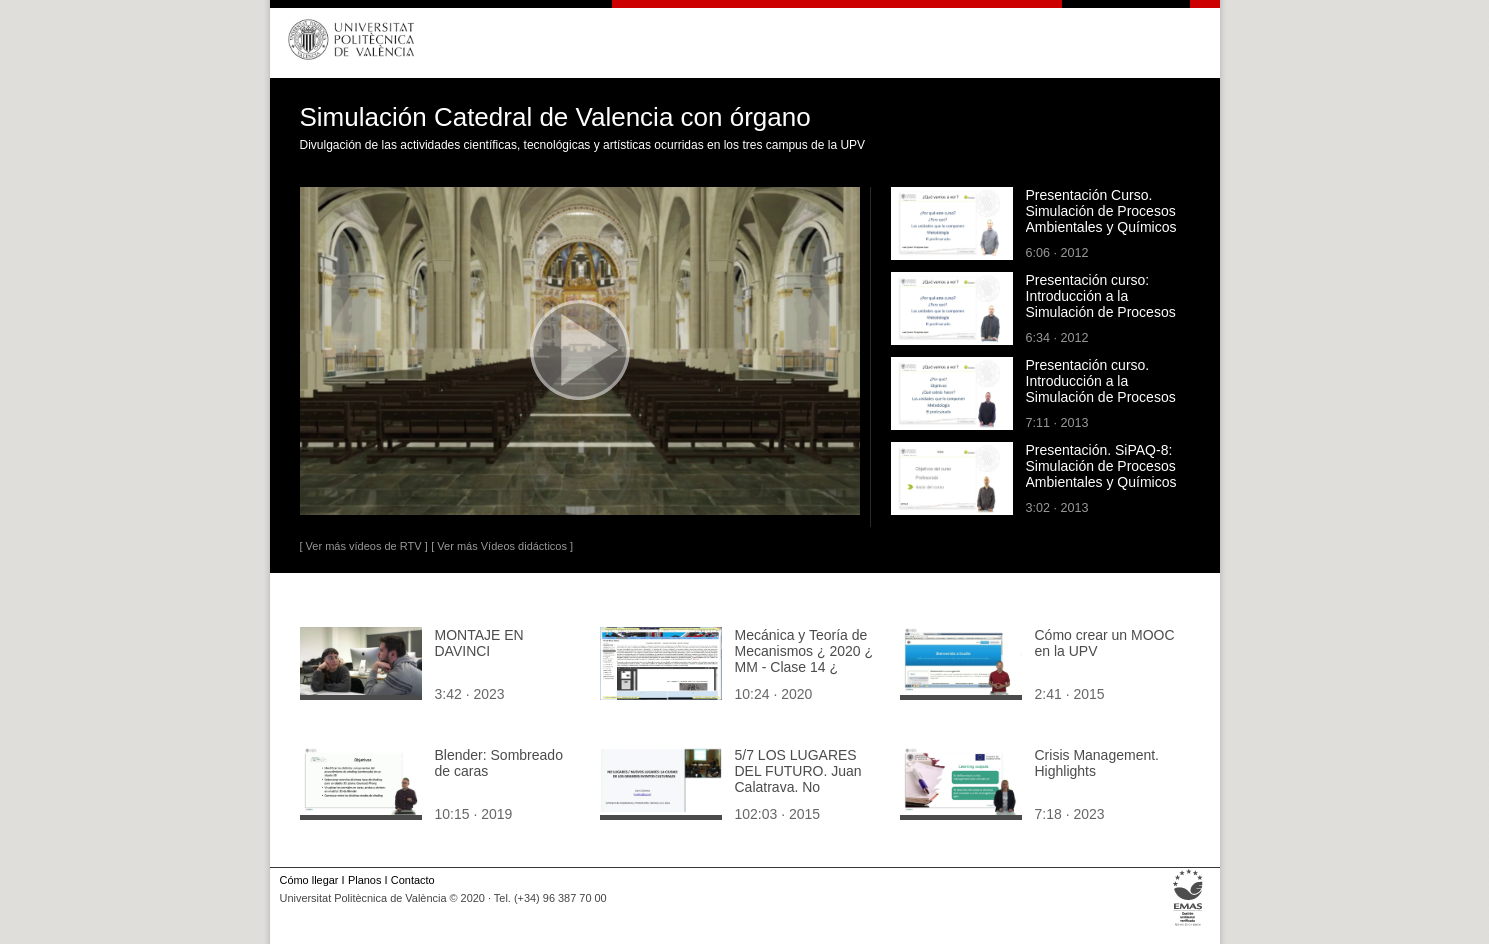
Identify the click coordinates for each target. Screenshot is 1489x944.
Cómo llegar (309, 880)
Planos (364, 880)
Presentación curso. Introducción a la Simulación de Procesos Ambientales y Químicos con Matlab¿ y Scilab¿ (1101, 397)
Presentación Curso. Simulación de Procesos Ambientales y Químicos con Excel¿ (1101, 219)
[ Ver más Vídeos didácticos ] (502, 546)
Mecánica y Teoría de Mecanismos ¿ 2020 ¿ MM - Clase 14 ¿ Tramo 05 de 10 (804, 659)
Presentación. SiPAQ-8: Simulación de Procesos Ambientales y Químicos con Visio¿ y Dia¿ (1101, 474)
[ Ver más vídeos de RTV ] (364, 546)
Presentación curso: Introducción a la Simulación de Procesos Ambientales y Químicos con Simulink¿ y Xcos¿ (1101, 312)
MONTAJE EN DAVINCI (479, 643)
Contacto (413, 880)
